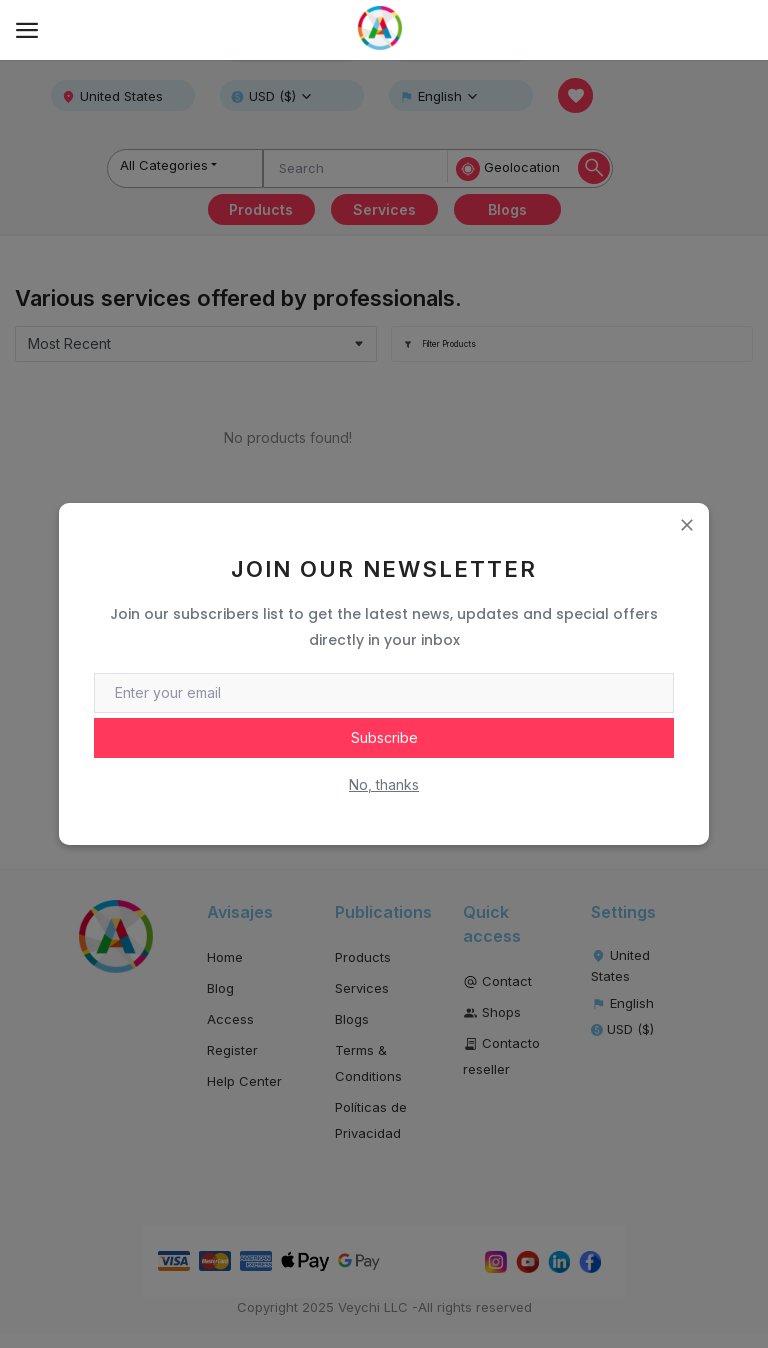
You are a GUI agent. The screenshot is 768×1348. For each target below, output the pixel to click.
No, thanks (384, 784)
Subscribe (384, 737)
